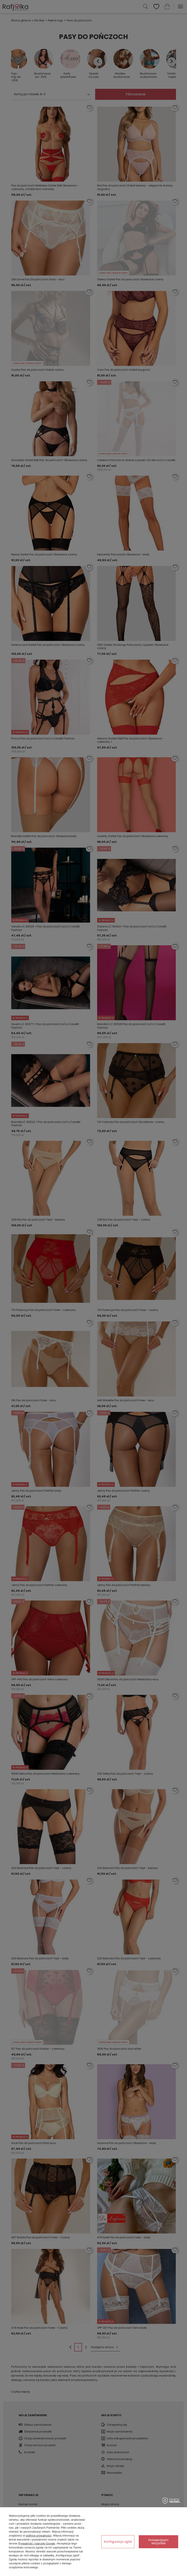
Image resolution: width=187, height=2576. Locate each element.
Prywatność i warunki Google (36, 2543)
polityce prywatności (38, 2535)
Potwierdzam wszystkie (158, 2541)
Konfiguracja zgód (118, 2541)
